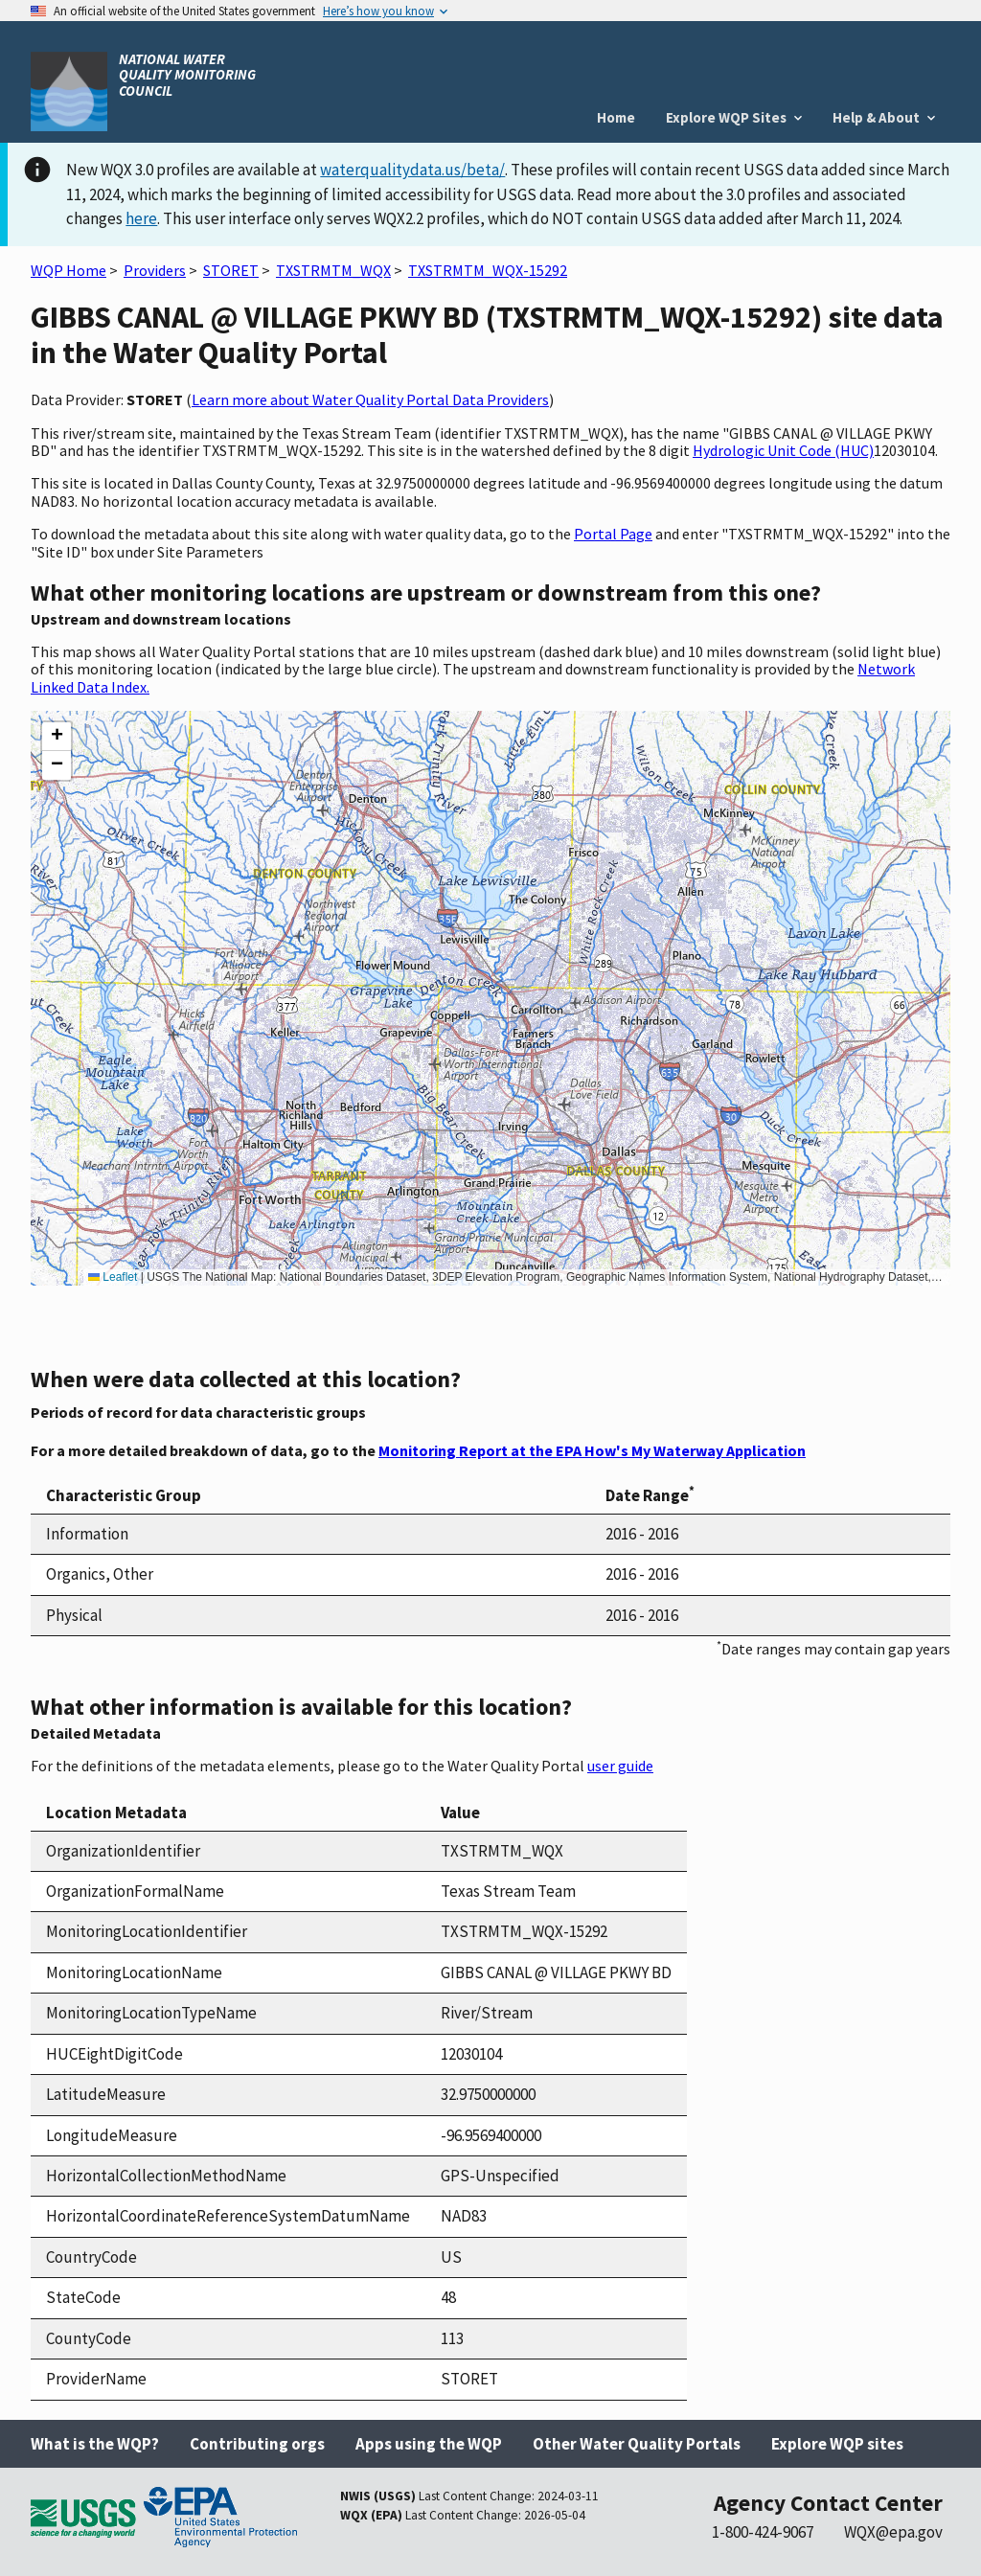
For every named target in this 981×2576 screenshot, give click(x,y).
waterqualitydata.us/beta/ (412, 169)
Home (616, 117)
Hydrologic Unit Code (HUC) (783, 450)
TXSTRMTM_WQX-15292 (487, 270)
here (141, 218)
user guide (620, 1765)
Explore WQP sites (837, 2443)
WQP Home (68, 270)
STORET (231, 270)
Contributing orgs (257, 2443)
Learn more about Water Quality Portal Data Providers (370, 399)
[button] (56, 736)
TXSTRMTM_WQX (333, 270)
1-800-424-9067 (762, 2531)
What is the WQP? (95, 2443)
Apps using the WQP (428, 2443)
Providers (155, 270)
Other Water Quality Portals (637, 2443)
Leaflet (112, 1277)
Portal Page (613, 533)
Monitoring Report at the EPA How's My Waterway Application (592, 1450)
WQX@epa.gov (893, 2531)
